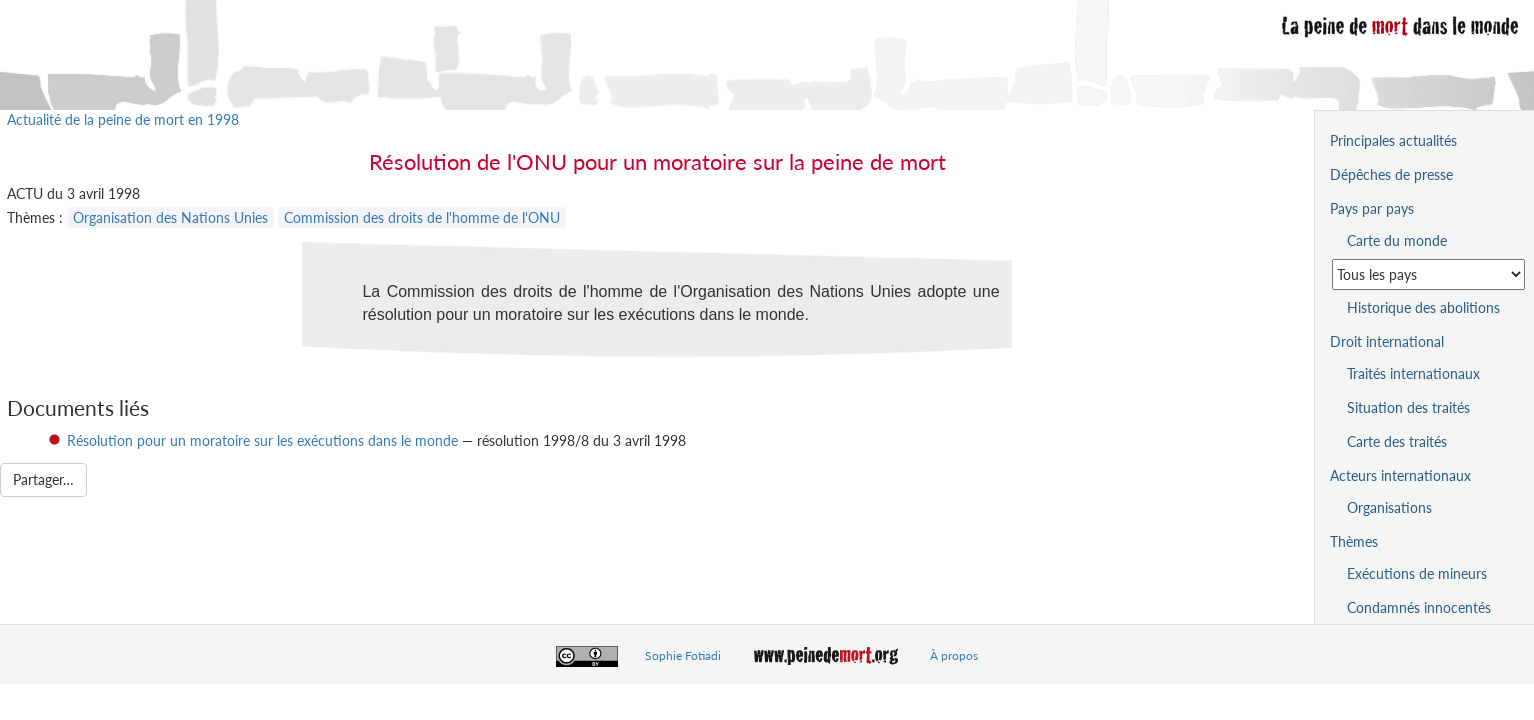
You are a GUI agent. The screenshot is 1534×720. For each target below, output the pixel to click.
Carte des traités (1397, 441)
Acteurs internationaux (1400, 475)
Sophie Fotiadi (683, 655)
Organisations (1389, 507)
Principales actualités (1393, 140)
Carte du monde (1397, 240)
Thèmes (1354, 541)
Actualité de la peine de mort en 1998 (123, 119)
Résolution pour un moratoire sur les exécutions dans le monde (262, 440)
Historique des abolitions (1423, 307)
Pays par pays (1372, 208)
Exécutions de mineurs (1417, 573)
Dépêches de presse (1391, 174)
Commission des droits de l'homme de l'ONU (422, 217)
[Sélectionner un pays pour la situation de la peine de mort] (1428, 274)
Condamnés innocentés (1419, 607)
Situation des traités (1408, 407)
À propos (954, 655)
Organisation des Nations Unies (170, 217)
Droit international (1387, 341)
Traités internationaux (1413, 373)
